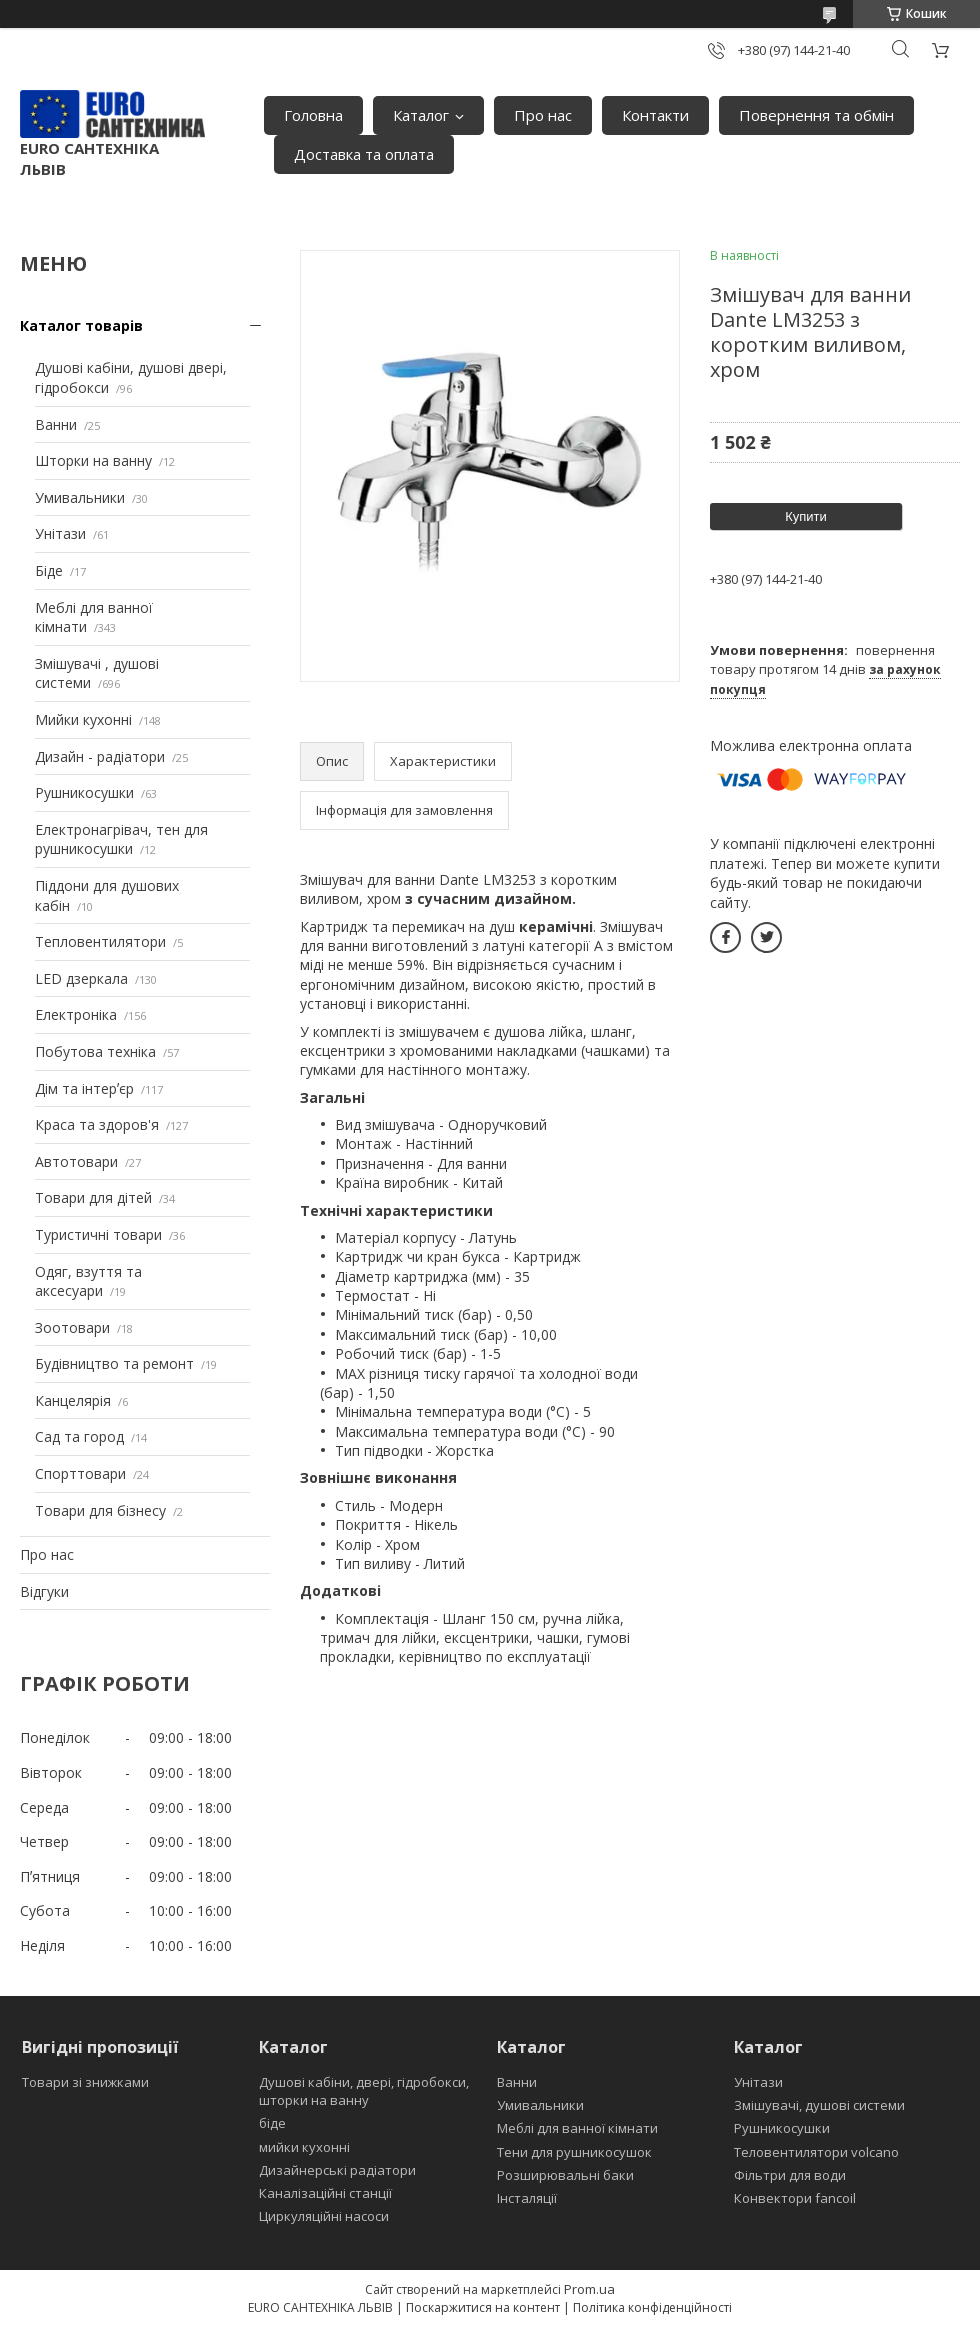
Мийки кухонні (83, 719)
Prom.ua (589, 2289)
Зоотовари (72, 1327)
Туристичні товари (98, 1234)
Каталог (421, 115)
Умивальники (80, 497)
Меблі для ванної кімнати (577, 2128)
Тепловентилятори (100, 941)
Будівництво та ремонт (114, 1363)
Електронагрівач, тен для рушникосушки (121, 839)
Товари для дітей (93, 1197)
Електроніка (76, 1014)
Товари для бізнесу (100, 1510)
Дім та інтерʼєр (84, 1088)
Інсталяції (527, 2198)
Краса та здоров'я (97, 1124)
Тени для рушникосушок (574, 2152)
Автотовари (76, 1161)
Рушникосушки (84, 792)
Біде (49, 570)
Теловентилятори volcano (816, 2152)
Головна (313, 115)
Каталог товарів (81, 325)
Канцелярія (73, 1400)
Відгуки (44, 1591)
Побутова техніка (95, 1051)
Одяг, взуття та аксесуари (88, 1281)
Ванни (56, 424)
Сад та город (79, 1436)
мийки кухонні (304, 2147)
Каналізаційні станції (325, 2193)
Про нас (543, 115)
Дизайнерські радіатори (337, 2170)
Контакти (655, 115)
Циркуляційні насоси (324, 2216)
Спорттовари (80, 1473)
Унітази (60, 533)
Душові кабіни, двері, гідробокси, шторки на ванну (364, 2091)
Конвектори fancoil (795, 2198)
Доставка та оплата (364, 154)
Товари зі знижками (85, 2082)
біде (272, 2123)
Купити (806, 516)
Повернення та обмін (816, 115)
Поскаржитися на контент (483, 2307)
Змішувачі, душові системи (819, 2105)
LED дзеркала (81, 978)
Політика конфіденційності (652, 2307)
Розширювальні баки (565, 2175)
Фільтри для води (790, 2175)
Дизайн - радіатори (100, 756)
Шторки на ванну (93, 460)
